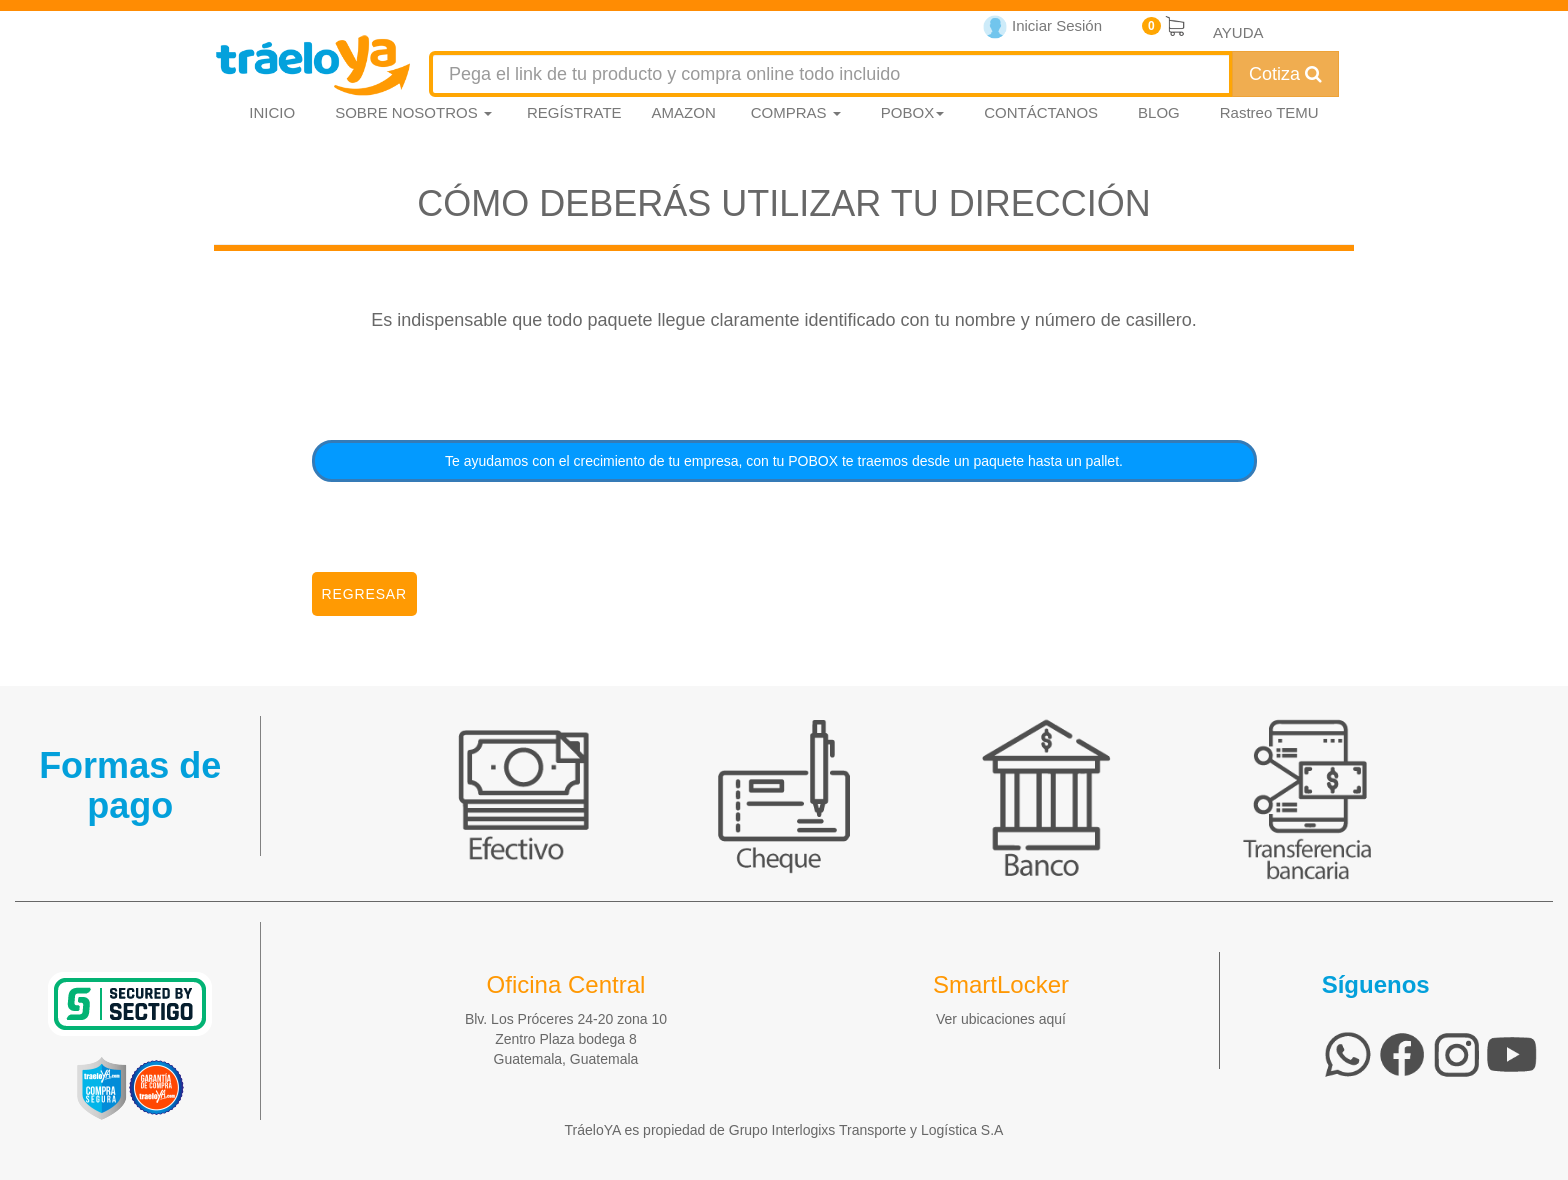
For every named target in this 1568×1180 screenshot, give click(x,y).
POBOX (912, 112)
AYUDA (1238, 32)
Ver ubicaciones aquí (1001, 1019)
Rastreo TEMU (1269, 112)
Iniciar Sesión (1042, 27)
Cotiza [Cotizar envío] (1285, 74)
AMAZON (684, 112)
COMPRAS (796, 112)
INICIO (272, 112)
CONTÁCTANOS (1041, 112)
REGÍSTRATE (574, 112)
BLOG (1159, 112)
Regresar (365, 594)
